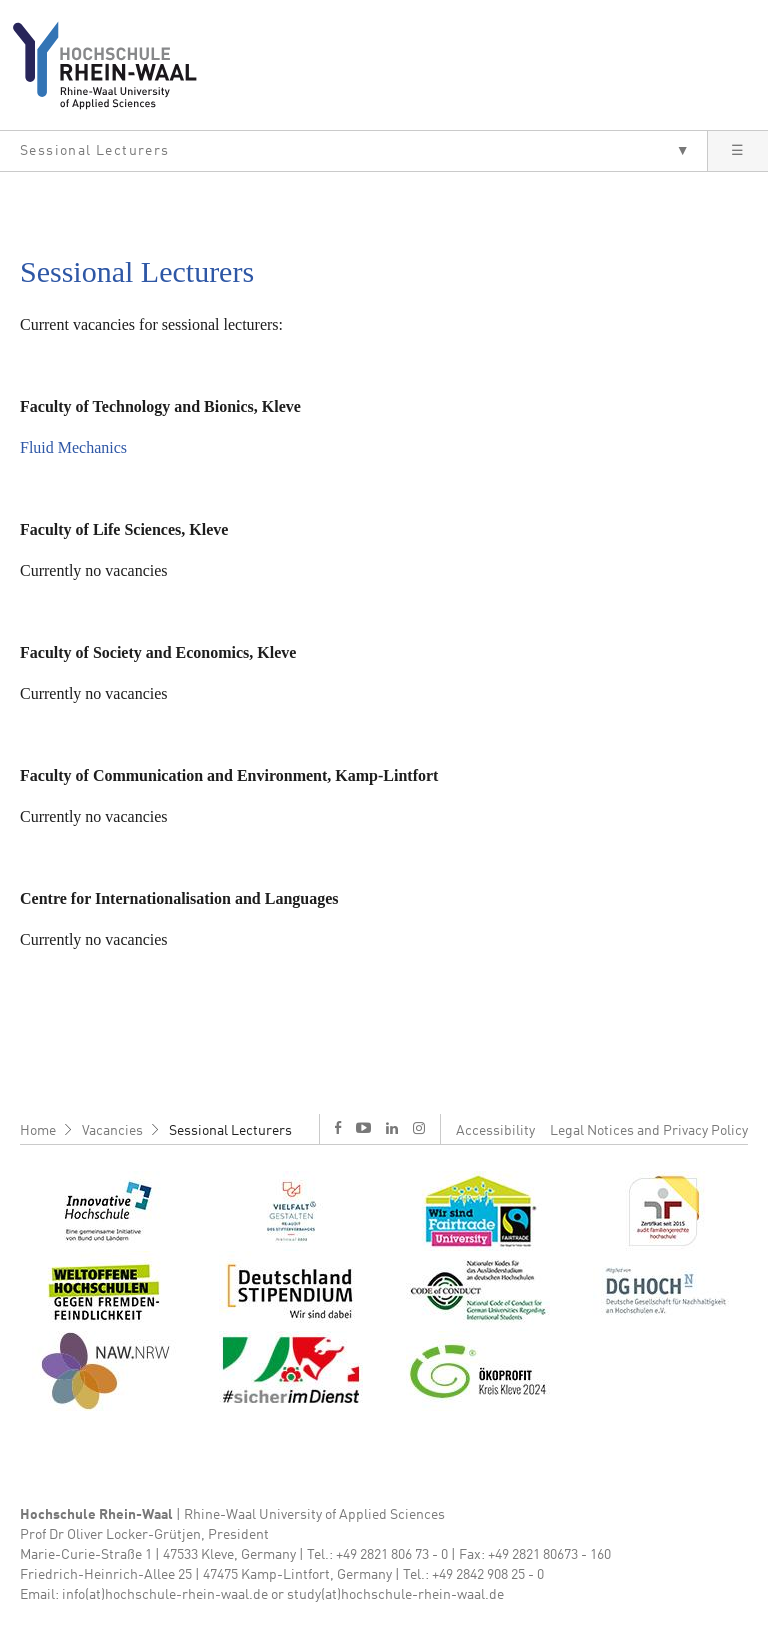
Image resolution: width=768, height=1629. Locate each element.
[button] (353, 151)
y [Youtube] (363, 1127)
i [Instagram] (419, 1128)
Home (38, 1131)
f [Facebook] (338, 1127)
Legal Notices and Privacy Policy (649, 1131)
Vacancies (112, 1131)
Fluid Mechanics (73, 447)
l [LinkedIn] (392, 1128)
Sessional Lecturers (230, 1131)
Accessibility (495, 1131)
